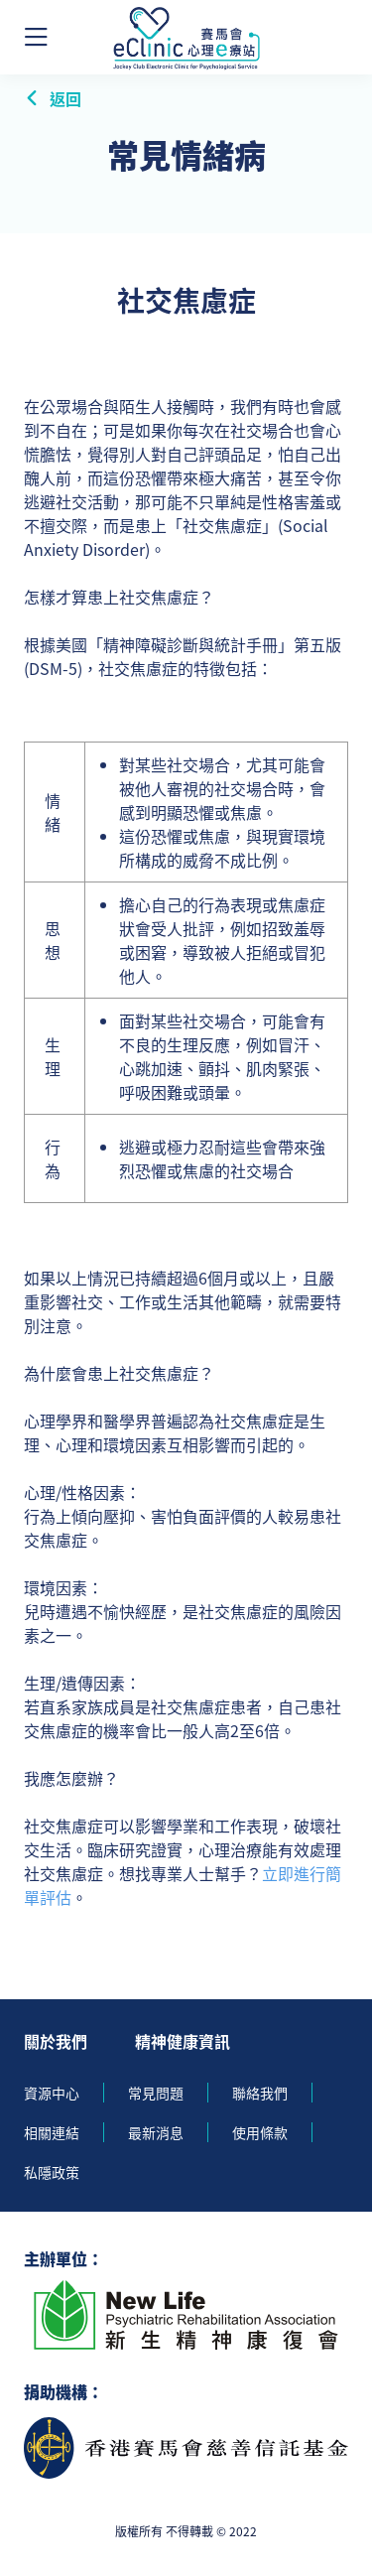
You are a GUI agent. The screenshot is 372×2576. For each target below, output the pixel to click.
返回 (52, 98)
